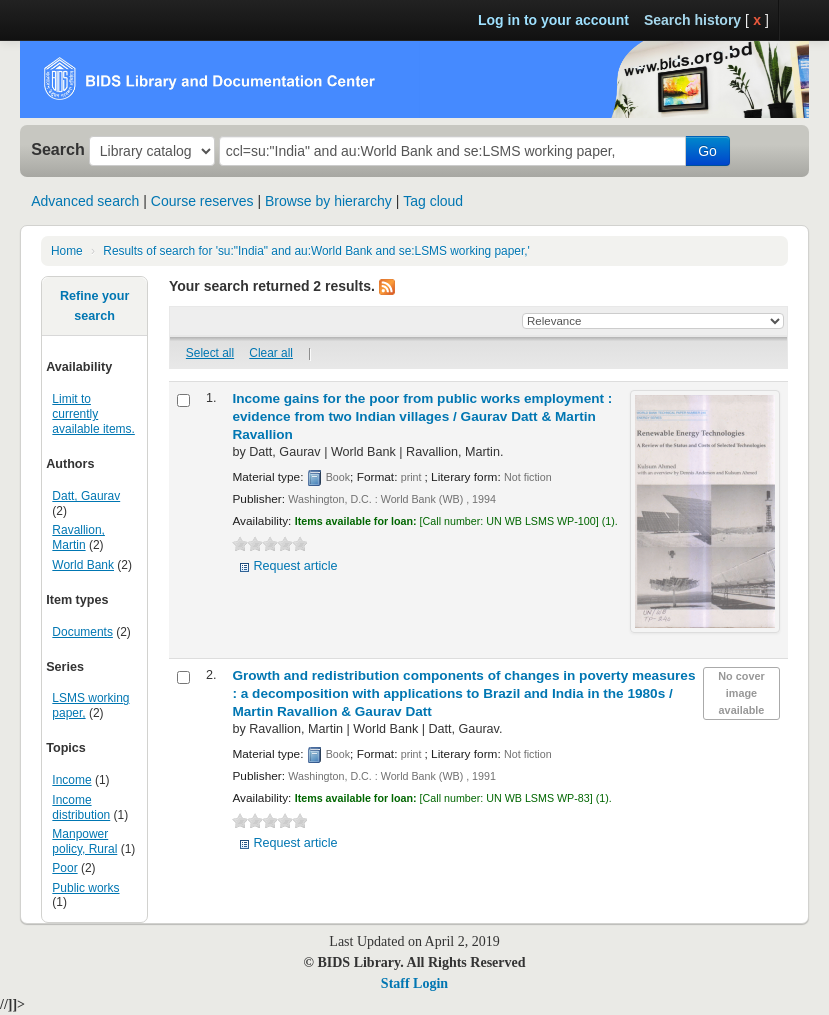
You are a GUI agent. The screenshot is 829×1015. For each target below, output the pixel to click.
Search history (692, 20)
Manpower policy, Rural (84, 841)
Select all (210, 353)
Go (707, 151)
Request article (295, 566)
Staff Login (414, 983)
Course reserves (202, 201)
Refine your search (94, 306)
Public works (85, 888)
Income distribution (81, 807)
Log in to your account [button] (553, 20)
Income (71, 780)
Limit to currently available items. (93, 414)
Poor (64, 868)
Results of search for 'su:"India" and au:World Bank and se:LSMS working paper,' (316, 251)
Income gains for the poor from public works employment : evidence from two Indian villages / (422, 416)
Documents (82, 632)
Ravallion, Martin (78, 537)
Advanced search (85, 201)
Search (58, 149)
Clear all (271, 353)
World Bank (83, 565)
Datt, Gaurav (86, 496)
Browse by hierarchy (328, 201)
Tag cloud (433, 201)
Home (67, 251)
